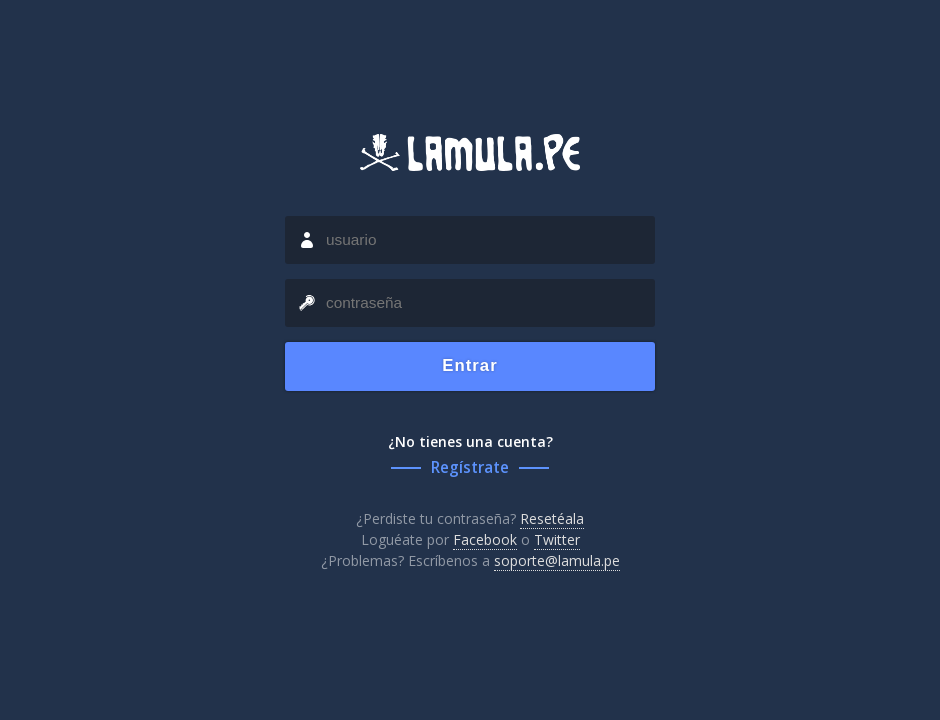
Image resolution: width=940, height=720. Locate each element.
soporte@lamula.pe (557, 560)
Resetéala (552, 518)
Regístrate (470, 467)
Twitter (557, 539)
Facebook (485, 539)
